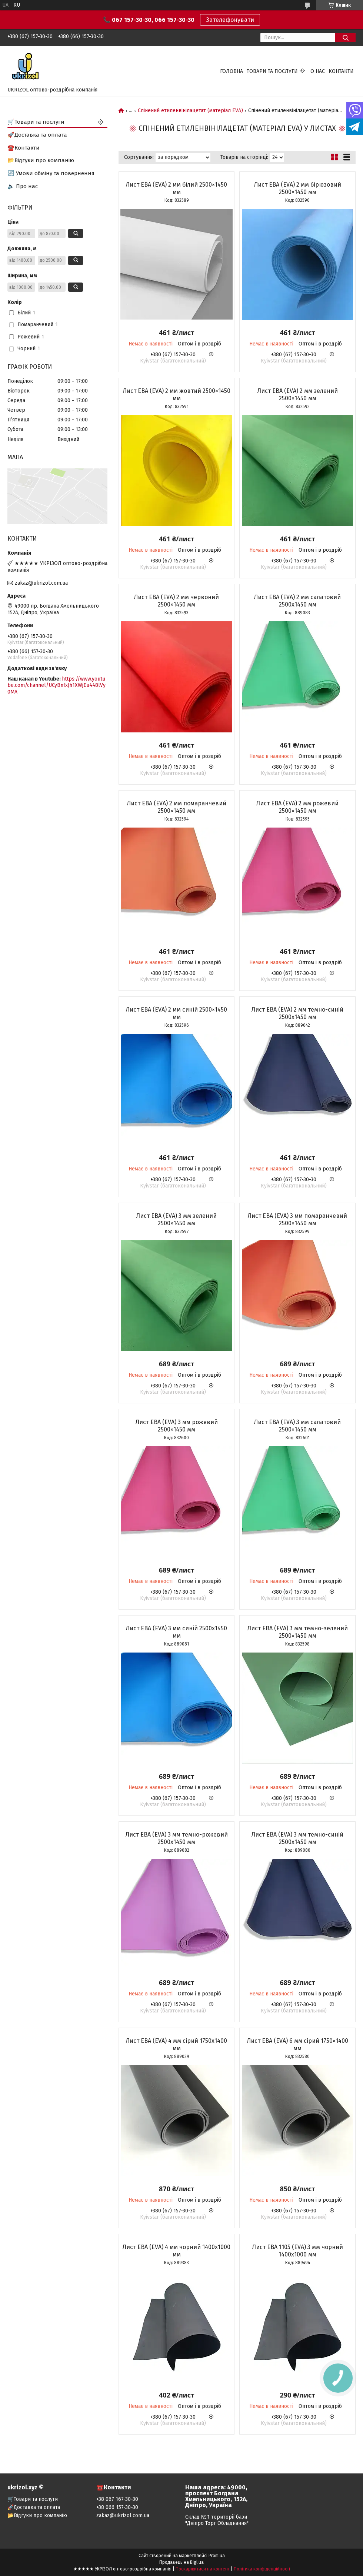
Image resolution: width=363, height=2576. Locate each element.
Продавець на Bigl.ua (181, 2562)
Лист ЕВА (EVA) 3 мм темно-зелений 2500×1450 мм (297, 1632)
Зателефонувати (230, 19)
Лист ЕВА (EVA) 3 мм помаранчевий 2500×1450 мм (297, 1219)
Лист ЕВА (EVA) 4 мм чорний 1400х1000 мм (176, 2250)
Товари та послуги (272, 71)
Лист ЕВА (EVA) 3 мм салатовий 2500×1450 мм (297, 1426)
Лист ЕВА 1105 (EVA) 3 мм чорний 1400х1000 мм (297, 2250)
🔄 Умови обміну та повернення (50, 173)
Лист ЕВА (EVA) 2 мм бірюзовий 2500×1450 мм (297, 188)
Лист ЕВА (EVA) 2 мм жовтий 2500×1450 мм (176, 394)
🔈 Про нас (22, 186)
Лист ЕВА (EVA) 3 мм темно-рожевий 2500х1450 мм (177, 1838)
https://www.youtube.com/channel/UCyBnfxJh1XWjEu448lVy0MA (56, 685)
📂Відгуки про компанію (40, 160)
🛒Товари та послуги (35, 121)
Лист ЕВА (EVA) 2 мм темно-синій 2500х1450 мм (297, 1013)
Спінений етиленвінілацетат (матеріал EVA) (190, 110)
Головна (231, 71)
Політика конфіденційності (262, 2569)
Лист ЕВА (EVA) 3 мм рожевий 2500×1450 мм (177, 1426)
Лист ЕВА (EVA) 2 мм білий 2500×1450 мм (176, 188)
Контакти (341, 71)
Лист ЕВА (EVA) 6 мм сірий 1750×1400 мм (297, 2044)
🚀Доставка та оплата (37, 134)
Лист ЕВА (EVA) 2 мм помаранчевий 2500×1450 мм (176, 807)
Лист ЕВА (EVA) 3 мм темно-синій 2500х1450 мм (297, 1838)
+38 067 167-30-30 (117, 2499)
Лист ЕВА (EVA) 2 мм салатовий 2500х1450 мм (297, 601)
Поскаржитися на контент (203, 2569)
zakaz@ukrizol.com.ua (41, 583)
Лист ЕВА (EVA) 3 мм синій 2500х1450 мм (176, 1632)
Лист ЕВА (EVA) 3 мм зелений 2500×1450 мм (176, 1219)
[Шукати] (345, 37)
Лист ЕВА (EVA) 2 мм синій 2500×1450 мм (176, 1013)
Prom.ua (217, 2555)
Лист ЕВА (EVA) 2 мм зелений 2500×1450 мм (297, 394)
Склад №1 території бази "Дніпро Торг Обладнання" (217, 2520)
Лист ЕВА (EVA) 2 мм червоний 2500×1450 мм (176, 601)
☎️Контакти (23, 147)
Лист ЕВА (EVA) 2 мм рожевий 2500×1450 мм (297, 807)
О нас (317, 71)
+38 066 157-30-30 (117, 2507)
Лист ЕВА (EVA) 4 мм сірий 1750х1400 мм (176, 2044)
